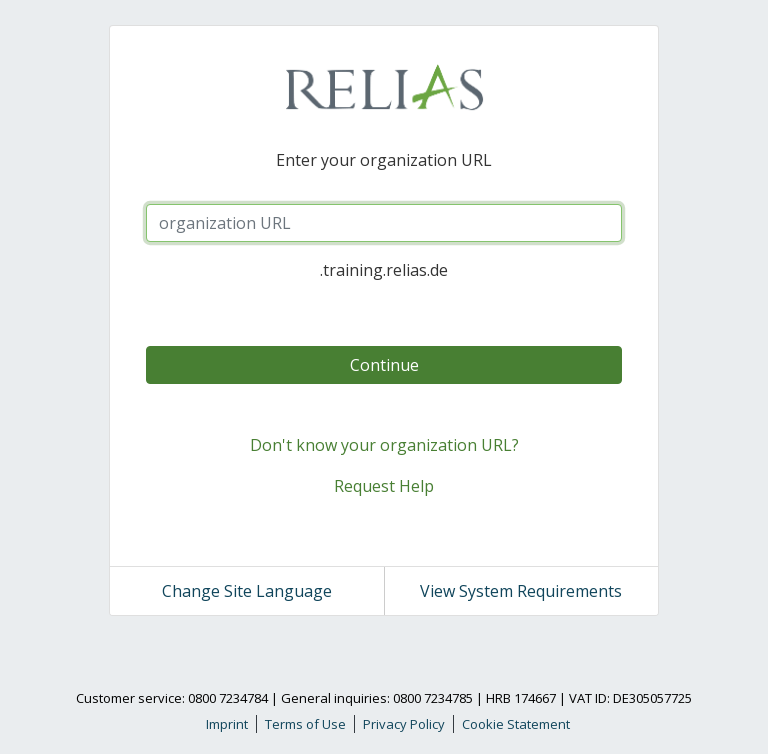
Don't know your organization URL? (384, 445)
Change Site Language (247, 591)
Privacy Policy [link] (404, 724)
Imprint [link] (227, 724)
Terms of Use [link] (305, 724)
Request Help (384, 486)
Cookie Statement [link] (516, 724)
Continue (384, 365)
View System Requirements (521, 591)
